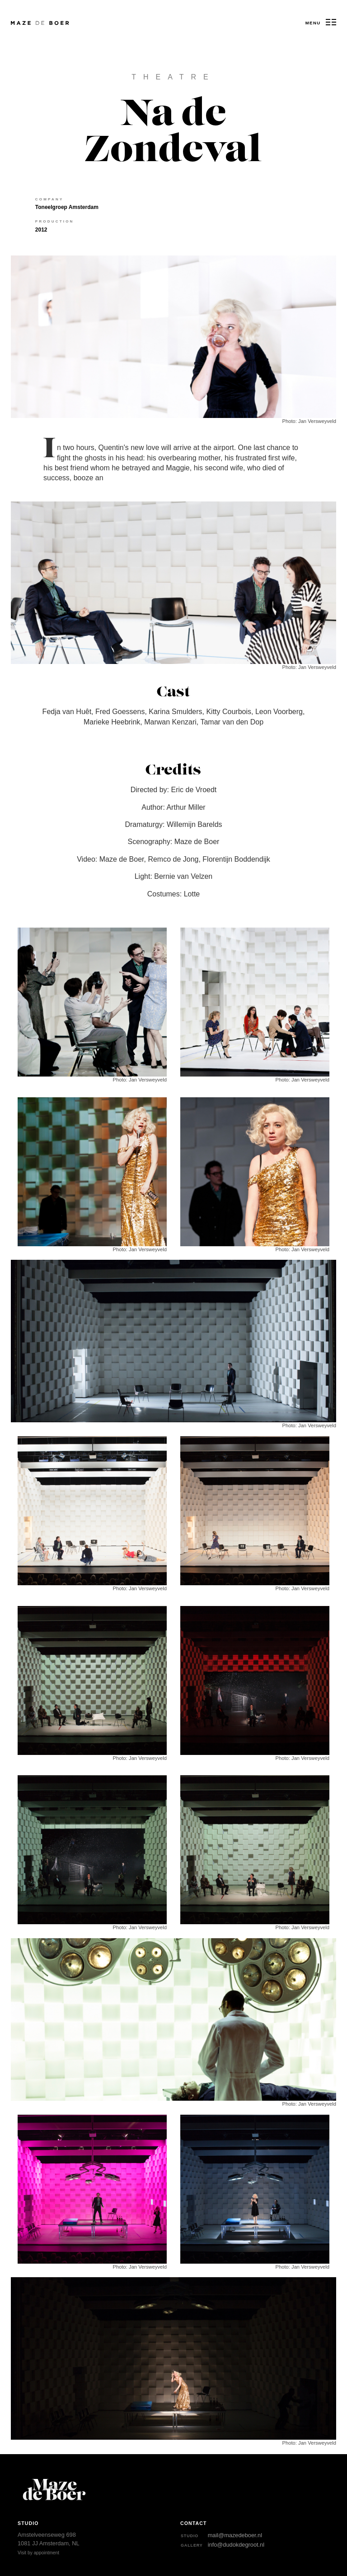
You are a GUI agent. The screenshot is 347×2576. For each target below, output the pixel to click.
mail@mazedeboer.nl (235, 2535)
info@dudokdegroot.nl (236, 2544)
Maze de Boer (24, 23)
